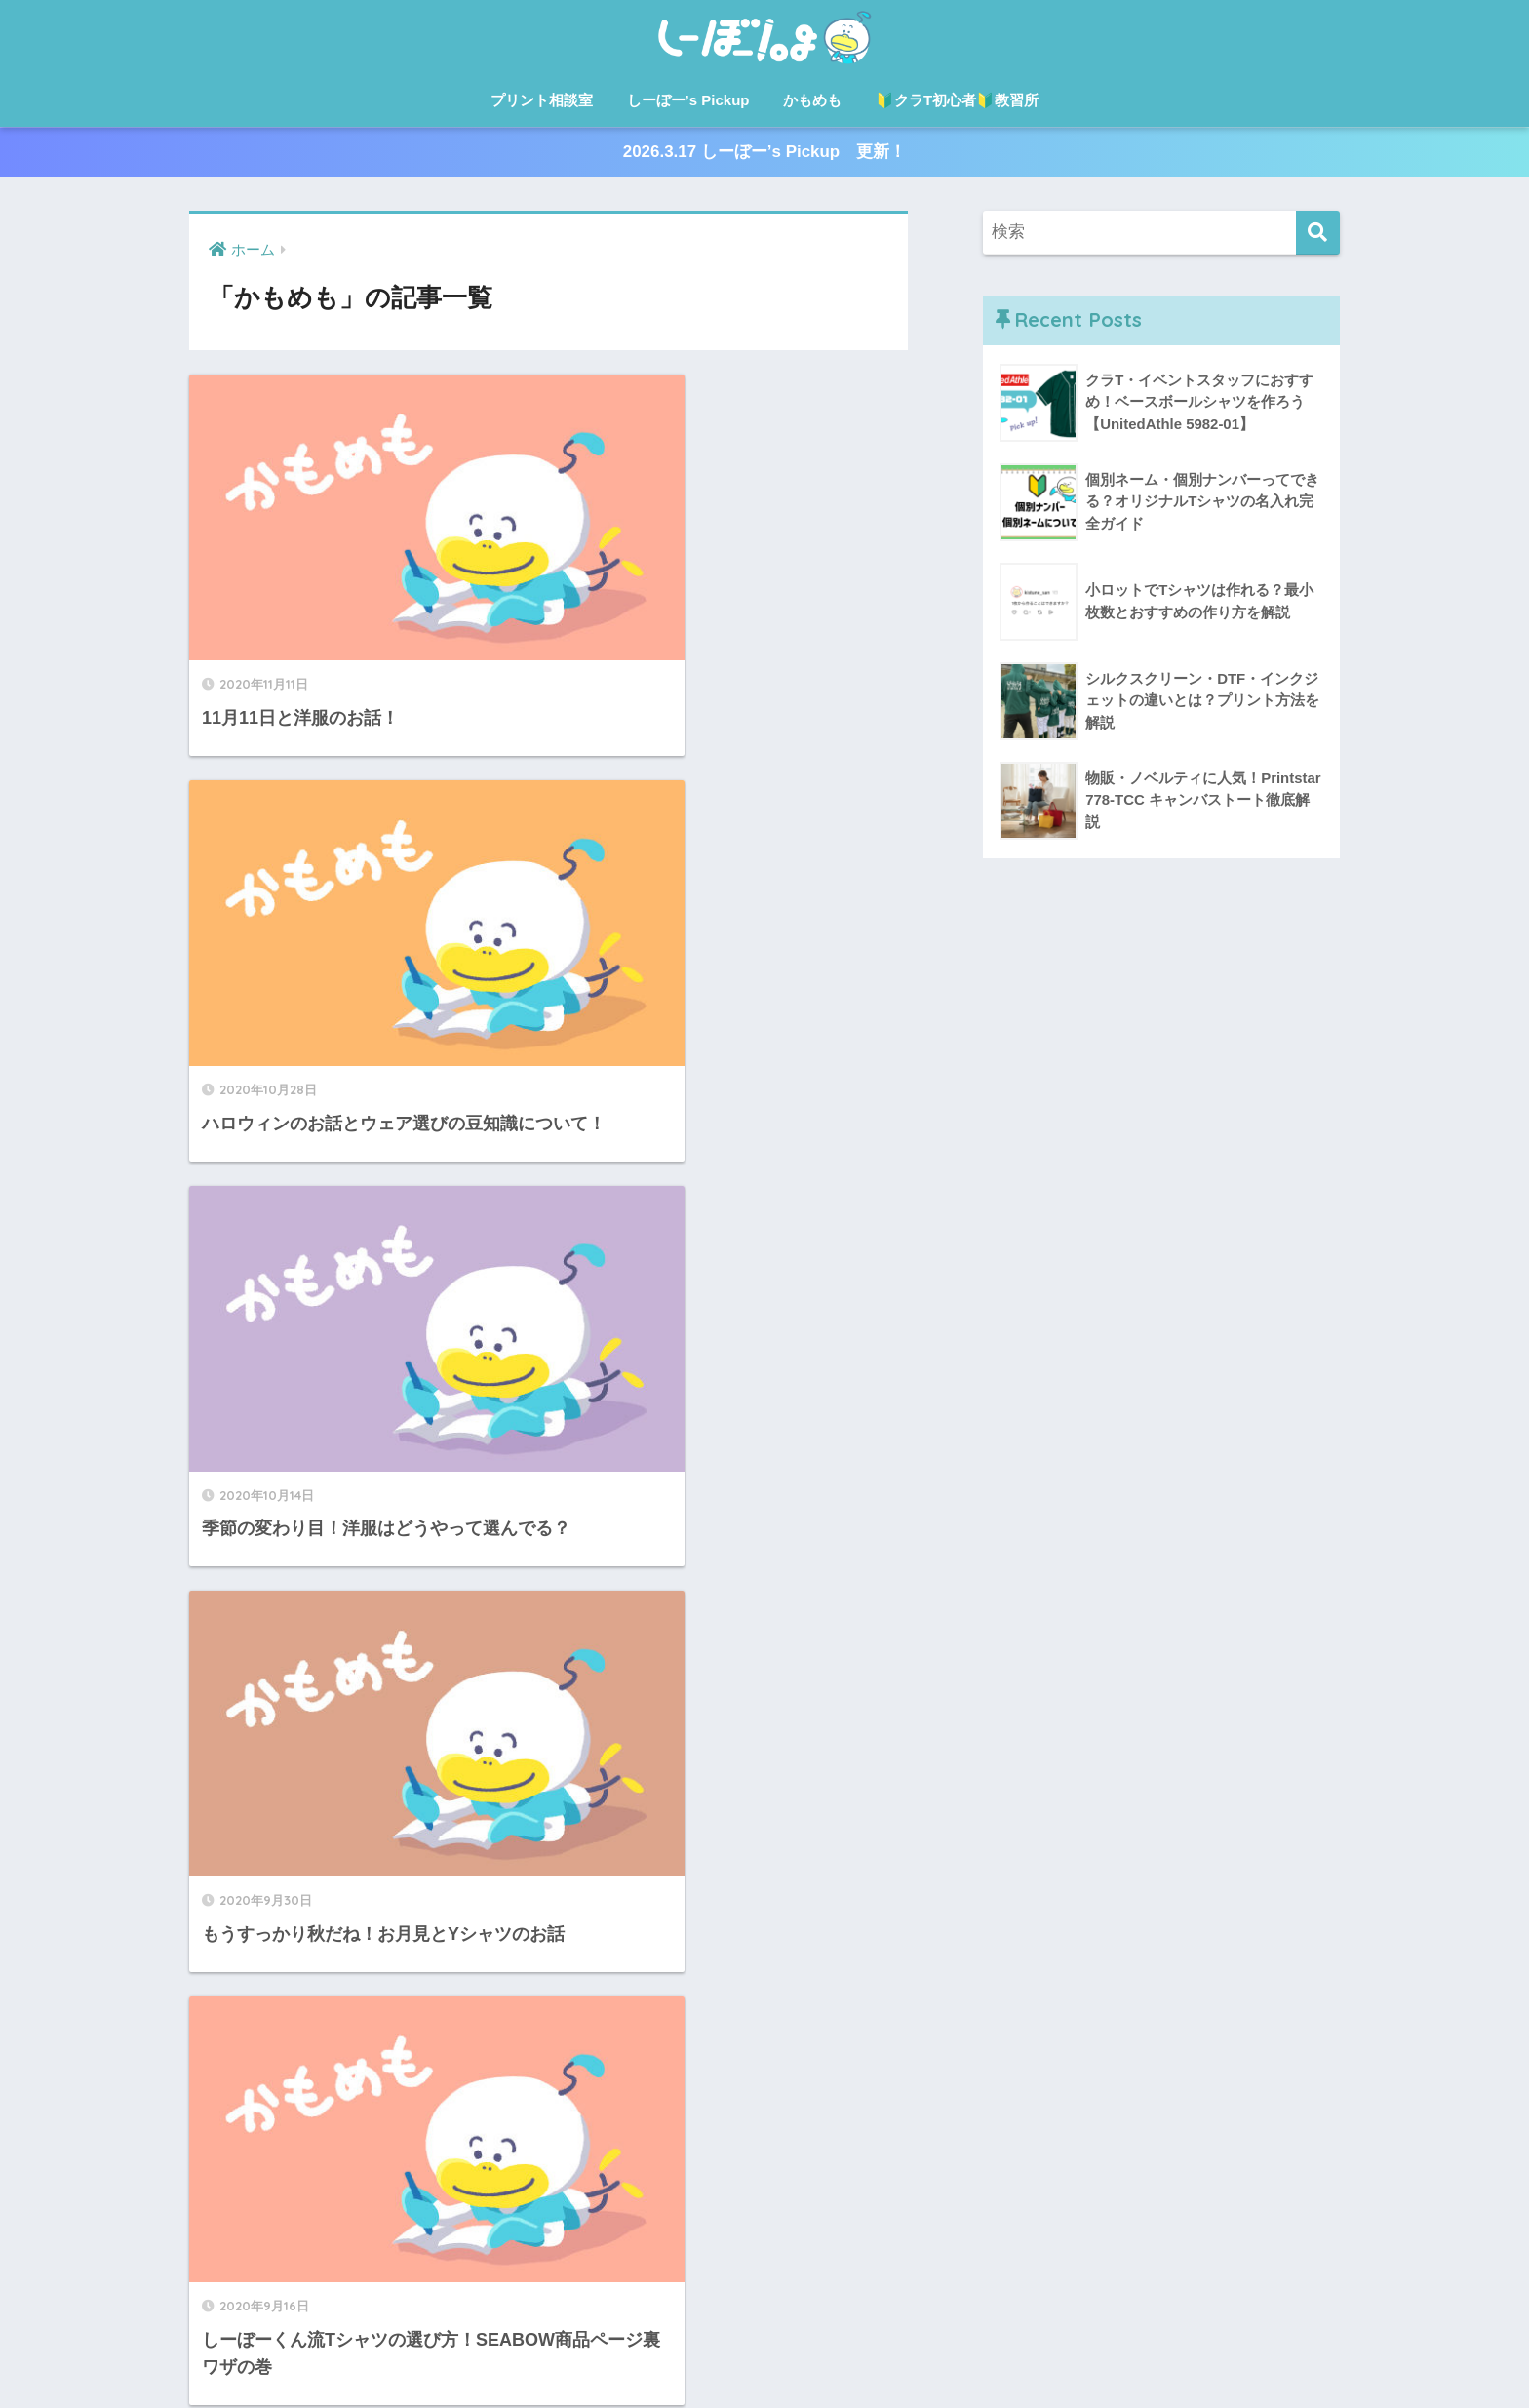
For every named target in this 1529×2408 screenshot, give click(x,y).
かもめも (812, 100)
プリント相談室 (541, 100)
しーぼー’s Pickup (688, 100)
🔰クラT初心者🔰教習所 (957, 100)
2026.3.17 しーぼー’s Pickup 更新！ (764, 152)
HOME (765, 2310)
